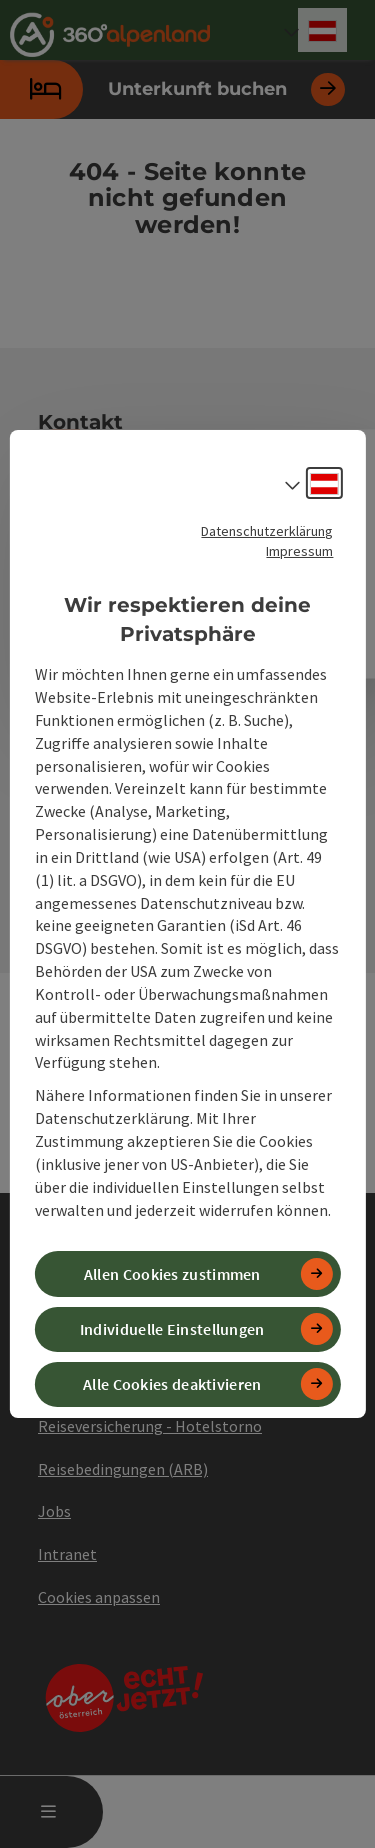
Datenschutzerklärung (267, 531)
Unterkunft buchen (172, 89)
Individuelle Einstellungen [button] (172, 1329)
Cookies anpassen (99, 1597)
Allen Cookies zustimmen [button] (172, 1274)
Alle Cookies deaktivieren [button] (172, 1384)
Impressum (299, 551)
